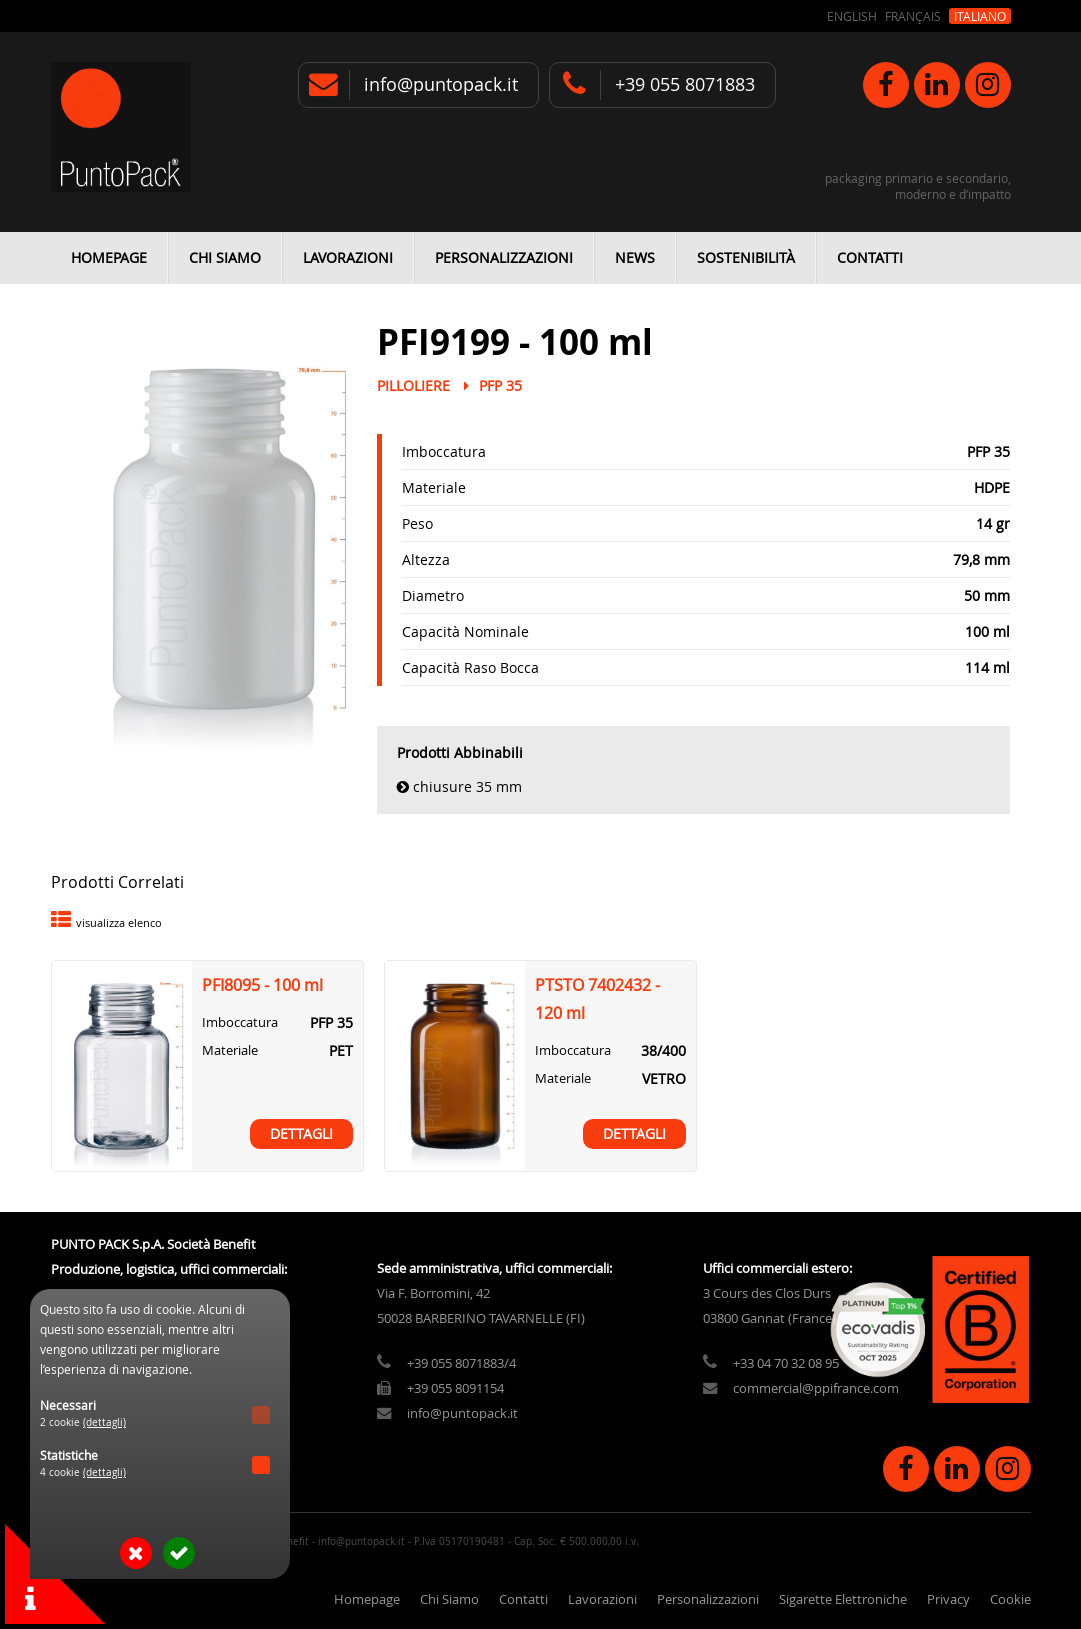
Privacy (948, 1599)
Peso (417, 523)
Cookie (1010, 1599)
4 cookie (83, 1472)
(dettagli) (104, 1422)
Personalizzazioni (504, 257)
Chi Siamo (225, 257)
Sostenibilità (746, 257)
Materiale (434, 487)
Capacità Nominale (465, 631)
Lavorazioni (348, 257)
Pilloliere (413, 385)
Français (913, 16)
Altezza (426, 559)
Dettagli (301, 1134)
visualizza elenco (119, 922)
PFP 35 (500, 385)
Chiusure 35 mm (467, 786)
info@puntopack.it (441, 84)
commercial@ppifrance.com (816, 1388)
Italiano (980, 16)
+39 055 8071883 (685, 84)
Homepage (109, 257)
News (635, 257)
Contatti (870, 257)
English (852, 16)
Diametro (433, 595)
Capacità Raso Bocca (470, 667)
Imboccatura (444, 451)
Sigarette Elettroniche (843, 1599)
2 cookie (83, 1422)
